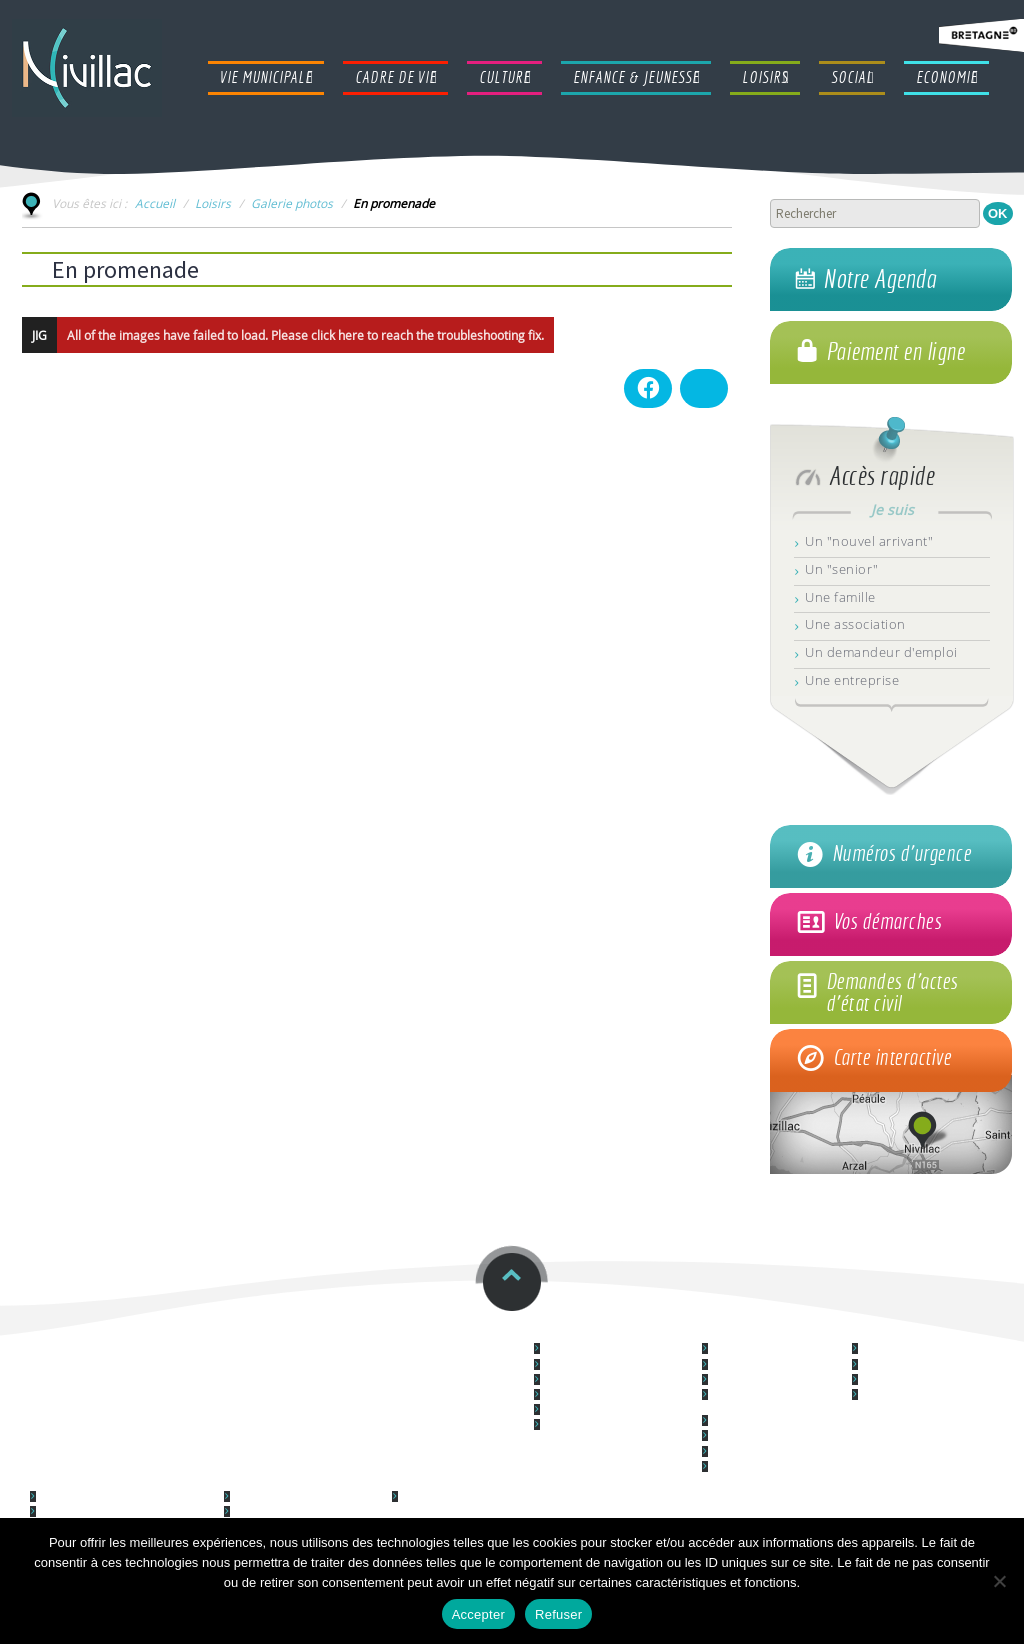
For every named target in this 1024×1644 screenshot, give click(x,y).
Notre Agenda (879, 279)
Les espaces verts (754, 1436)
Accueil (155, 203)
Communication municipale (608, 1425)
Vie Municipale (583, 1333)
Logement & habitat (760, 1365)
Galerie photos (292, 203)
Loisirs (213, 203)
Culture (877, 1333)
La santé (732, 1467)
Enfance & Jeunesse (96, 1481)
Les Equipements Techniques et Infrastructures (777, 1401)
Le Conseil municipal (592, 1349)
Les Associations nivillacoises (301, 1512)
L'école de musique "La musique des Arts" (912, 1401)
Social (411, 1481)
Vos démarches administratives (619, 1380)
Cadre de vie (744, 1333)
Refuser (558, 1614)
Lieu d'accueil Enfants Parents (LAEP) (127, 1497)
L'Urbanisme (741, 1380)
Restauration (241, 1333)
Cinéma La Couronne (912, 1365)
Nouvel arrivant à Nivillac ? (605, 1410)
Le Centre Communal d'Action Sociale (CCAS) (469, 1503)
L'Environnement (751, 1421)
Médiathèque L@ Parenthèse (932, 1380)
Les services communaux (603, 1365)
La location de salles (759, 1452)
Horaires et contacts (433, 1333)
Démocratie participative (771, 1349)
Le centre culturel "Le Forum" (932, 1349)
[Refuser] (999, 1581)
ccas (44, 1333)
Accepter (478, 1614)
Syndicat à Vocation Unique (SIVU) (121, 1512)
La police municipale (592, 1395)
